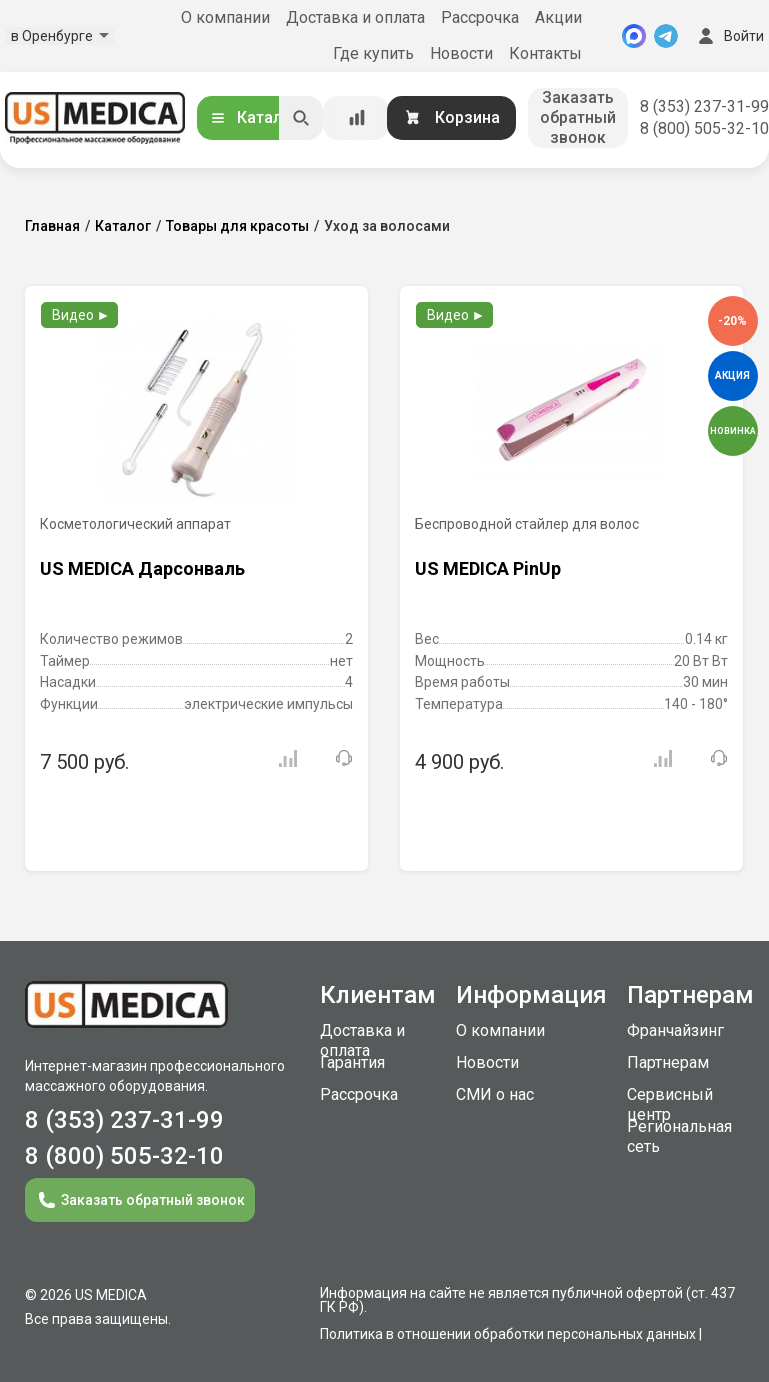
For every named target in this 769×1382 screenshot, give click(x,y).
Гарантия (352, 1062)
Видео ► (81, 315)
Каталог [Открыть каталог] (254, 117)
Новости (461, 53)
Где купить (373, 53)
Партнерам (668, 1062)
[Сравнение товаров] (357, 118)
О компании (225, 17)
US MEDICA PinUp (488, 568)
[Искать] (301, 118)
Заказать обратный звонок (578, 117)
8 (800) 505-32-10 (704, 128)
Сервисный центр (670, 1104)
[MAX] (634, 36)
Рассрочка (480, 17)
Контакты (545, 53)
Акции (558, 17)
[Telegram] (666, 36)
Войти (729, 36)
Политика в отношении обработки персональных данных (508, 1334)
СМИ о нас (495, 1094)
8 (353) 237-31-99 (704, 106)
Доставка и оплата (355, 17)
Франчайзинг (675, 1030)
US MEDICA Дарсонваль (142, 568)
